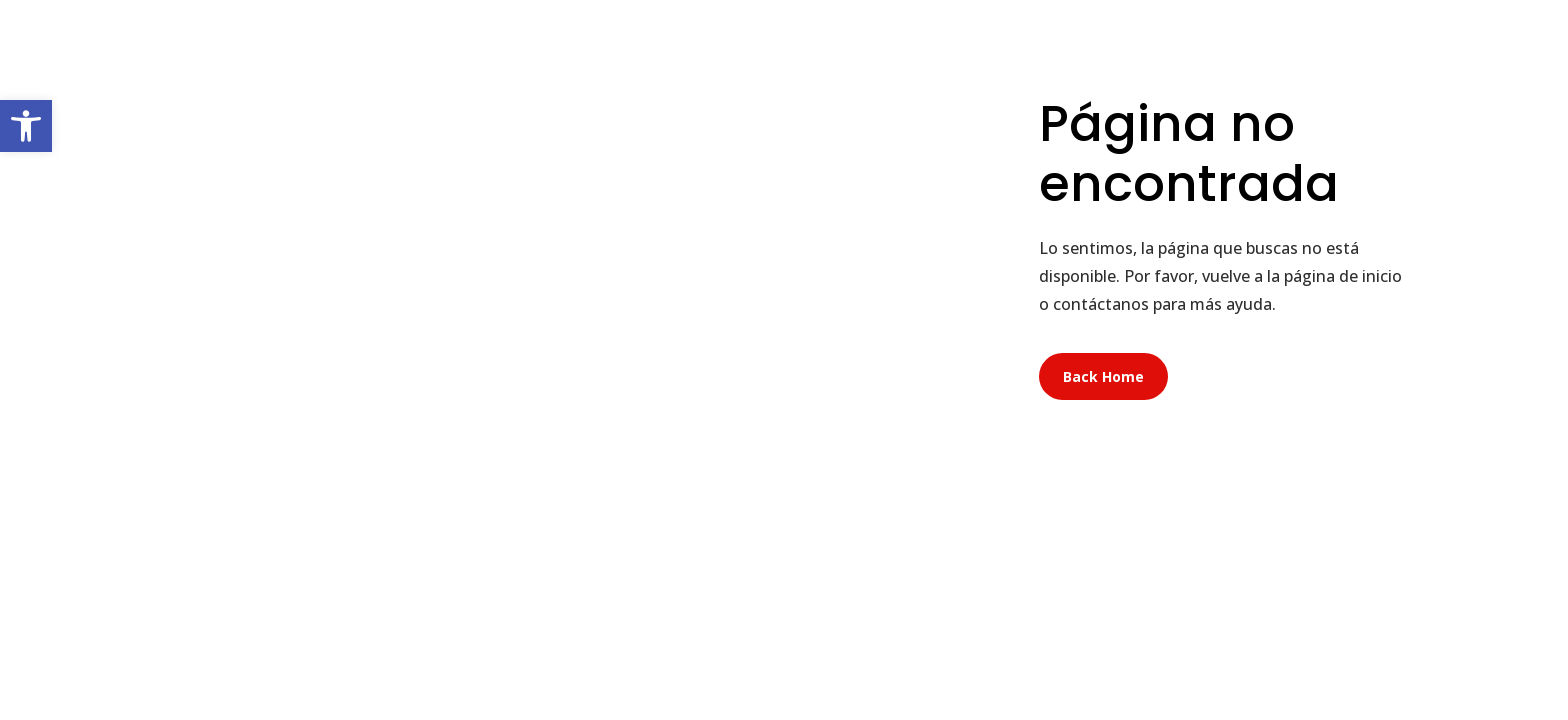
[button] (26, 126)
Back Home (1103, 376)
